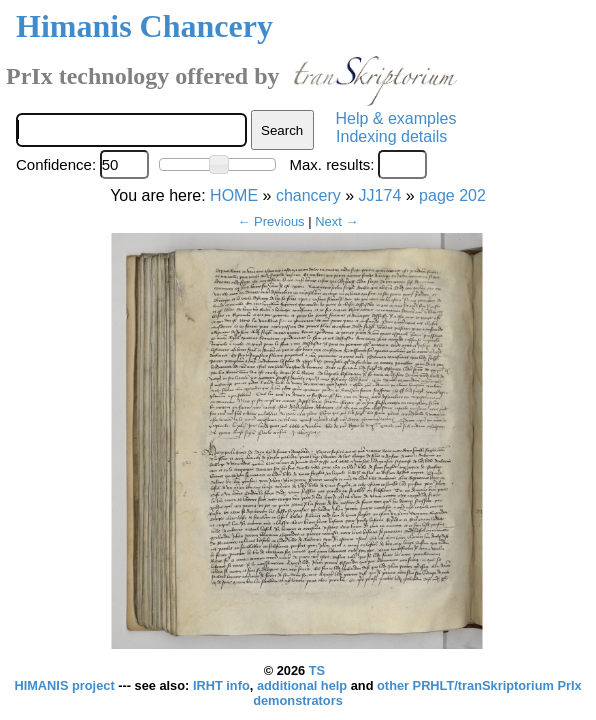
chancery (308, 195)
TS (317, 670)
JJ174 (380, 195)
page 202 (452, 195)
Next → (336, 221)
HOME (234, 195)
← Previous (270, 221)
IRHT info (221, 685)
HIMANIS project (66, 685)
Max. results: (331, 164)
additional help (304, 685)
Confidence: (56, 164)
